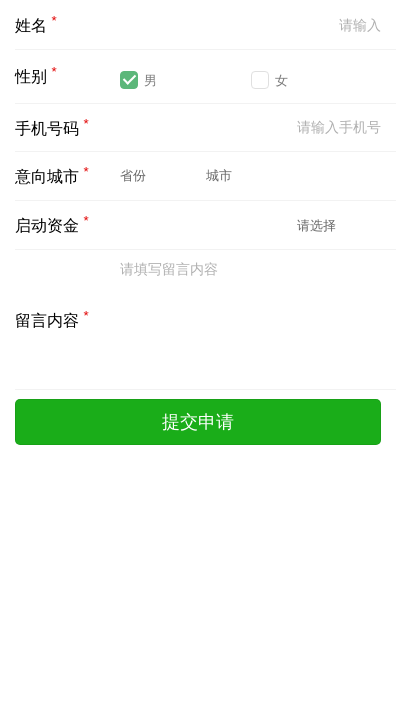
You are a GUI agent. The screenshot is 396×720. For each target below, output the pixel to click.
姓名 (36, 23)
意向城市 (52, 174)
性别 (36, 74)
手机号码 (52, 126)
